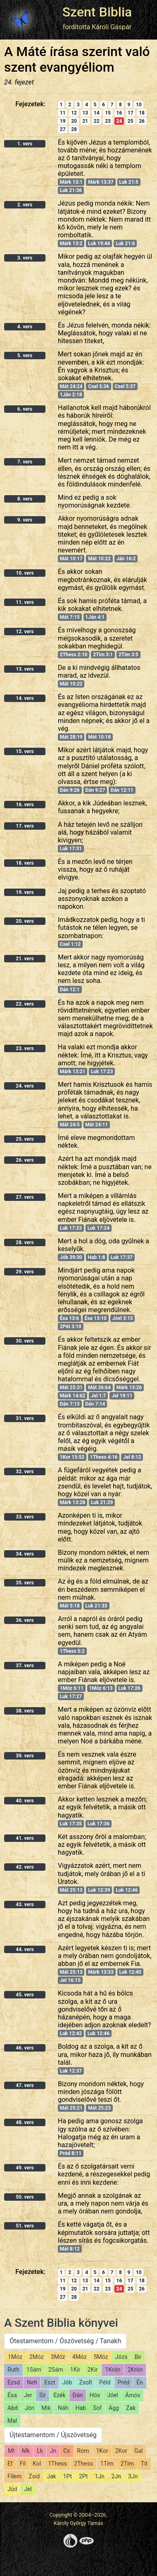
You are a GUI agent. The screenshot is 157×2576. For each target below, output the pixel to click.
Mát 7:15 (70, 617)
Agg (114, 2408)
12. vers (24, 631)
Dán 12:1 (70, 989)
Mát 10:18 (99, 737)
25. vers (24, 1139)
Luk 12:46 (127, 1890)
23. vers (24, 1048)
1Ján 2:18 (71, 395)
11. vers (24, 602)
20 (74, 121)
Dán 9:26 (70, 790)
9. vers (24, 520)
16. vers (24, 804)
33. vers (24, 1517)
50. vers (24, 2197)
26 (142, 121)
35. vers (24, 1583)
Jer (28, 2395)
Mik (46, 2408)
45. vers (24, 1995)
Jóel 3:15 (122, 1318)
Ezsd (13, 2382)
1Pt (67, 2476)
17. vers (24, 826)
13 (85, 113)
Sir (42, 2395)
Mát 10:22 (99, 559)
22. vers (24, 1004)
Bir (137, 2357)
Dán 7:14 (95, 1404)
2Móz (36, 2357)
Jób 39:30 (71, 1257)
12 (74, 113)
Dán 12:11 (122, 790)
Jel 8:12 (132, 1457)
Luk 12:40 (130, 1972)
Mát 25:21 (71, 2108)
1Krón (112, 2369)
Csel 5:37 (125, 386)
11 (63, 113)
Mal (12, 2420)
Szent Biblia (97, 12)
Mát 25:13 (71, 1890)
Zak (131, 2408)
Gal (138, 2450)
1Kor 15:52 (72, 1457)
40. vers (24, 1801)
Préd (124, 2382)
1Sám (33, 2369)
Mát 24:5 (70, 1125)
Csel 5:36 (98, 386)
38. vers (24, 1711)
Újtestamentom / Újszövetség (53, 2435)
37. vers (24, 1665)
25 (130, 121)
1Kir (75, 2369)
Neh (32, 2382)
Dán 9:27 (95, 790)
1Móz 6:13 (101, 1688)
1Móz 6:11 (71, 1688)
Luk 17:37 (122, 1257)
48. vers (24, 2122)
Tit (144, 2463)
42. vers (24, 1867)
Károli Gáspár (111, 27)
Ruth (13, 2369)
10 (139, 105)
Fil (23, 2463)
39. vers (24, 1756)
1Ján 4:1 (95, 617)
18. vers (24, 863)
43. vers (24, 1904)
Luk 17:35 (71, 1824)
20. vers (24, 921)
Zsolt (85, 2382)
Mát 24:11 (96, 1125)
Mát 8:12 (70, 2249)
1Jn (99, 2476)
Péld (104, 2382)
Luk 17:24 (98, 1228)
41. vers (24, 1838)
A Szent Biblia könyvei (61, 2323)
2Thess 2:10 (74, 654)
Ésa (12, 2395)
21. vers (24, 959)
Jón (29, 2408)
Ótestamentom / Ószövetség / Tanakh (65, 2341)
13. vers (24, 669)
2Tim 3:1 (103, 654)
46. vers (24, 2048)
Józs (121, 2357)
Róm (83, 2450)
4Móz (79, 2357)
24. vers (24, 1086)
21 (85, 121)
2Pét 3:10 (70, 1326)
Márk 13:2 (71, 243)
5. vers (24, 355)
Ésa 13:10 (96, 1318)
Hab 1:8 (96, 1257)
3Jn (133, 2476)
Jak (51, 2476)
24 (119, 121)
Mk (26, 2450)
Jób (67, 2382)
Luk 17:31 (71, 849)
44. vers (24, 1949)
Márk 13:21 (73, 1071)
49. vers (24, 2168)
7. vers (24, 462)
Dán (78, 2395)
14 (97, 113)
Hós (95, 2395)
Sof (97, 2408)
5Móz (101, 2357)
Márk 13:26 (129, 1387)
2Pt (83, 2476)
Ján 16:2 (126, 559)
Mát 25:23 (99, 2108)
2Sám (55, 2369)
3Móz (58, 2357)
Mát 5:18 (70, 1606)
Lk (40, 2450)
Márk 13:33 (101, 1972)
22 (97, 121)
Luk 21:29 (102, 1502)
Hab (80, 2408)
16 (119, 113)
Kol (37, 2463)
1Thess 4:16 (104, 1457)
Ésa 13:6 (69, 1318)
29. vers (24, 1272)
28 (74, 129)
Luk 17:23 (102, 1071)
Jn (53, 2450)
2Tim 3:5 (128, 654)
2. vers (24, 205)
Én (139, 2382)
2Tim (127, 2463)
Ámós (132, 2395)
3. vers (24, 258)
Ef (10, 2463)
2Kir (93, 2369)
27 (63, 129)
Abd (12, 2408)
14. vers (24, 698)
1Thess (57, 2463)
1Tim (107, 2463)
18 (142, 113)
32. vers (24, 1471)
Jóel (112, 2395)
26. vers (24, 1160)
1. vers (24, 144)
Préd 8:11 (70, 2153)
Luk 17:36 (98, 1824)
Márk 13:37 (101, 182)
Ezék (59, 2395)
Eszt (49, 2382)
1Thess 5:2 (72, 1651)
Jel (28, 2489)
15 (108, 113)
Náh (63, 2408)
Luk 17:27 (71, 1696)
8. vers (24, 499)
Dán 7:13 (70, 1404)
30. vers (24, 1341)
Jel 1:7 (98, 1396)
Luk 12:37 (71, 2071)
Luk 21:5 (128, 182)
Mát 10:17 (71, 559)
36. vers (24, 1620)
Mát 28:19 (71, 737)
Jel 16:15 (70, 1980)
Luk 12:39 (99, 1890)
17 (130, 113)
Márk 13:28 (73, 1502)
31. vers (24, 1418)
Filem (14, 2476)
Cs (66, 2450)
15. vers (24, 751)
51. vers (24, 2226)
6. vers (24, 409)
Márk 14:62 (73, 1396)
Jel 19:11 (122, 1396)
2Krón (135, 2369)
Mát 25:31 (71, 1387)
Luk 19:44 (99, 243)
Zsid (34, 2476)
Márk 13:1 (71, 182)
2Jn (116, 2476)
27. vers (24, 1197)
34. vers (24, 1554)
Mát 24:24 (71, 386)
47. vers (24, 2085)
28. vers (24, 1242)
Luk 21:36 (71, 190)
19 (63, 121)
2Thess (83, 2463)
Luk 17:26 (129, 1688)
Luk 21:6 (125, 243)
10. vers (24, 573)
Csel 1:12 (70, 944)
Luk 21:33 (96, 1606)
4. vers (24, 327)
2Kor (121, 2450)
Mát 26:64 (99, 1387)
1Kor (102, 2450)
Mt (11, 2450)
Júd (12, 2489)
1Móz (15, 2357)
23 (108, 121)
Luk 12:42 (71, 2033)
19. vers (24, 892)
